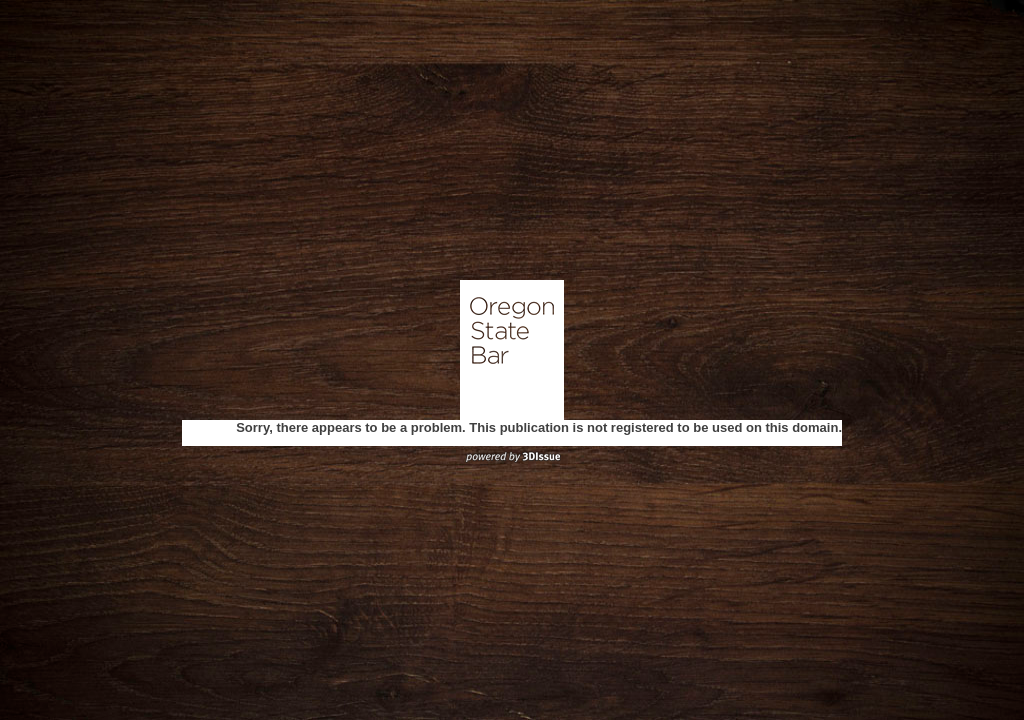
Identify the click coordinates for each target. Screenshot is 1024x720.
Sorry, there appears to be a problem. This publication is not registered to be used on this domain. (539, 427)
